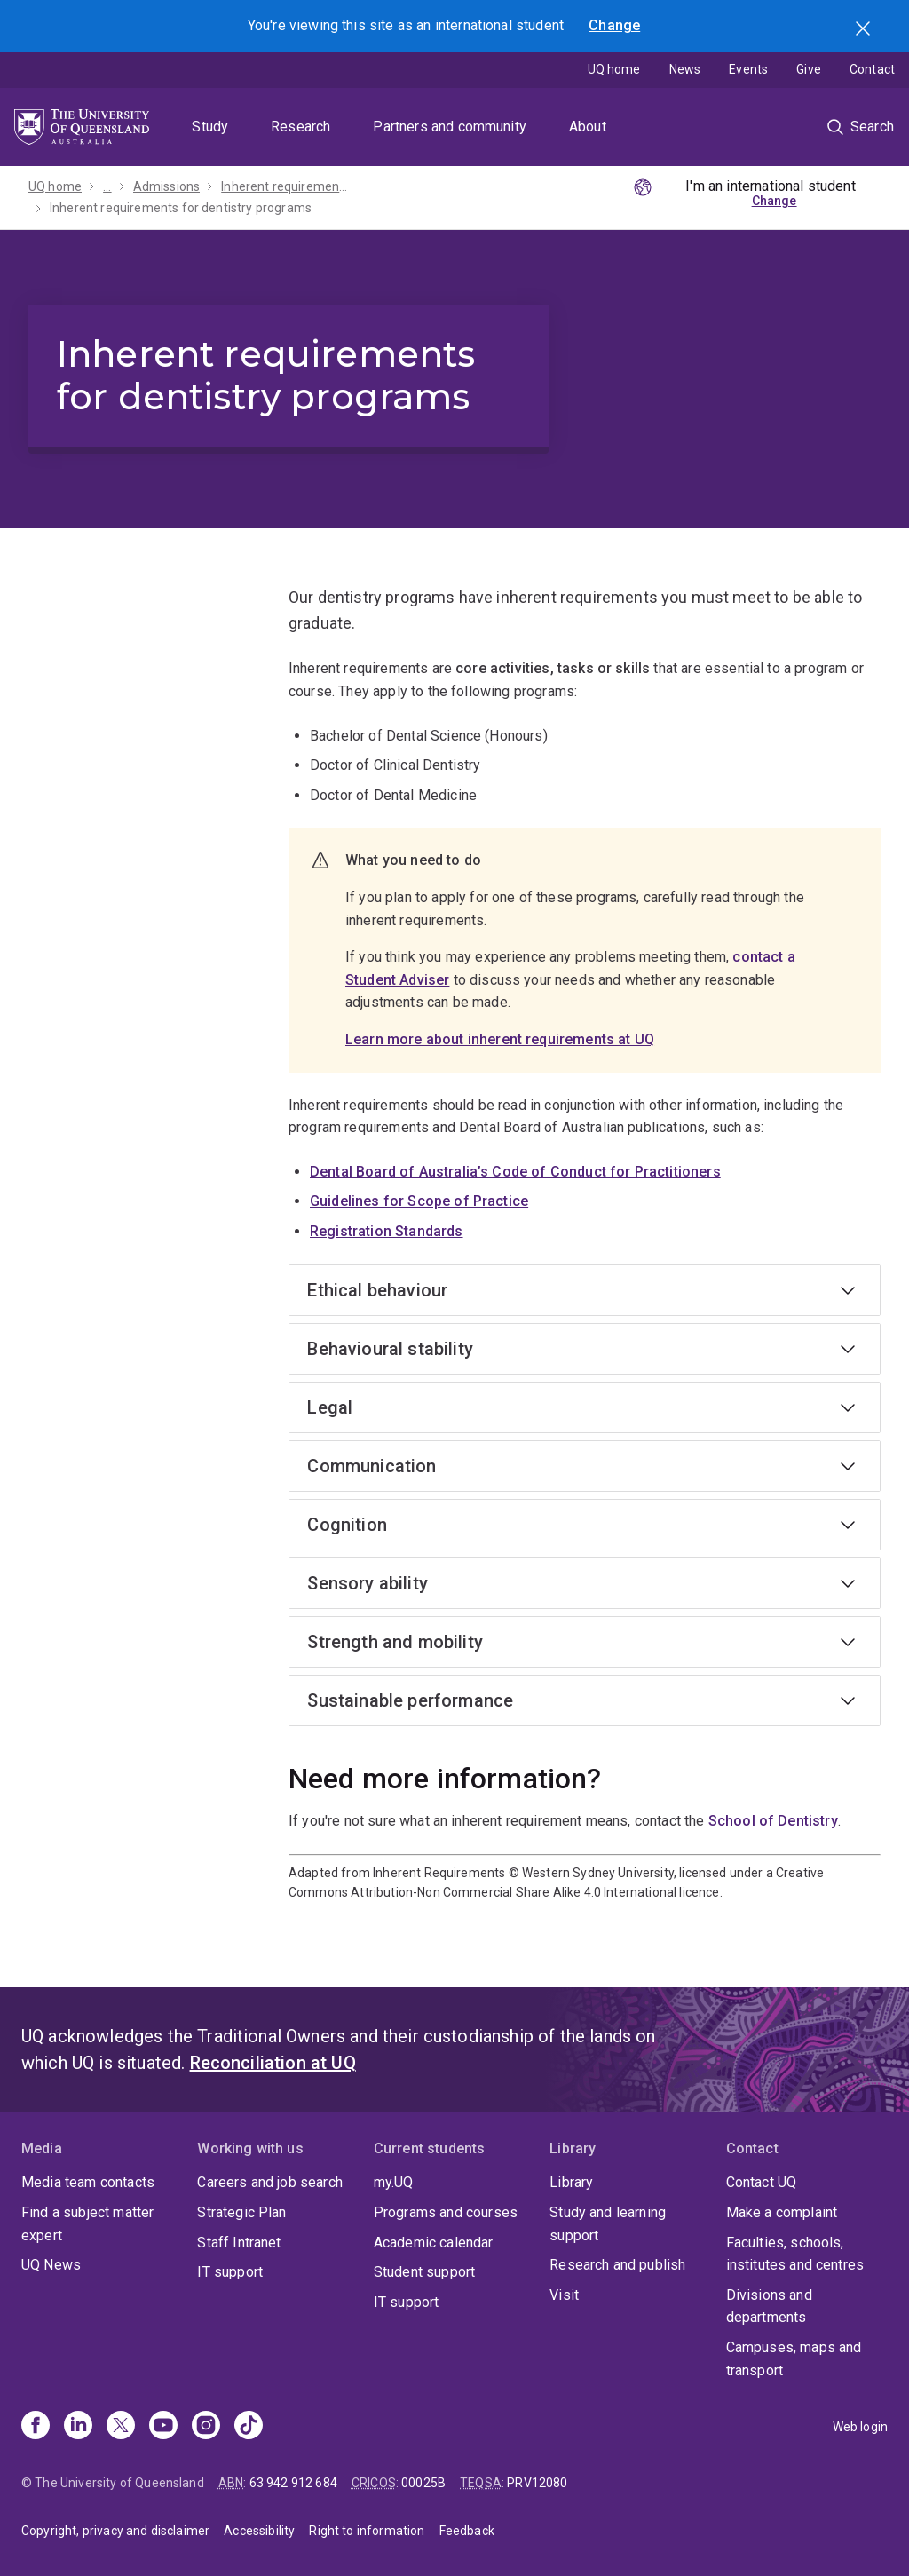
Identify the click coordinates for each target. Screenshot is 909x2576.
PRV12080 (537, 2483)
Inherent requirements (285, 186)
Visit (564, 2295)
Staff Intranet (239, 2242)
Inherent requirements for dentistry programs (181, 208)
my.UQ (394, 2182)
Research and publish (617, 2264)
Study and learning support (607, 2224)
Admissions (167, 186)
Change (614, 25)
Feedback (466, 2531)
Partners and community (449, 126)
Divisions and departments (769, 2306)
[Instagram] (206, 2426)
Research (300, 126)
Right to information (366, 2531)
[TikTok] (248, 2426)
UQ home (614, 69)
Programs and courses (446, 2212)
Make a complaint (782, 2212)
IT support (230, 2271)
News (685, 69)
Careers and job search (270, 2182)
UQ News (51, 2264)
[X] (121, 2426)
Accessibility (259, 2531)
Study (210, 126)
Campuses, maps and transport (794, 2359)
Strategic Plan (241, 2212)
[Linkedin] (78, 2426)
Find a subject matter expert (87, 2224)
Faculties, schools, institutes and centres (795, 2254)
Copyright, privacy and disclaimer (115, 2531)
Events (748, 69)
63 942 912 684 (293, 2483)
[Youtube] (163, 2426)
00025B (423, 2483)
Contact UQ (761, 2182)
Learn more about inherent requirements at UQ (499, 1039)
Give (808, 69)
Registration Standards (386, 1231)
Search (865, 30)
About (587, 126)
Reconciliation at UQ (273, 2062)
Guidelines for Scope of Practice (419, 1201)
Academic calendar (434, 2242)
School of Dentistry (773, 1820)
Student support (424, 2271)
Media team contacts (87, 2182)
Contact (872, 69)
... (107, 186)
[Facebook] (35, 2426)
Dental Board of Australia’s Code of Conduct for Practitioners (515, 1171)
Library (571, 2182)
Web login (860, 2427)
